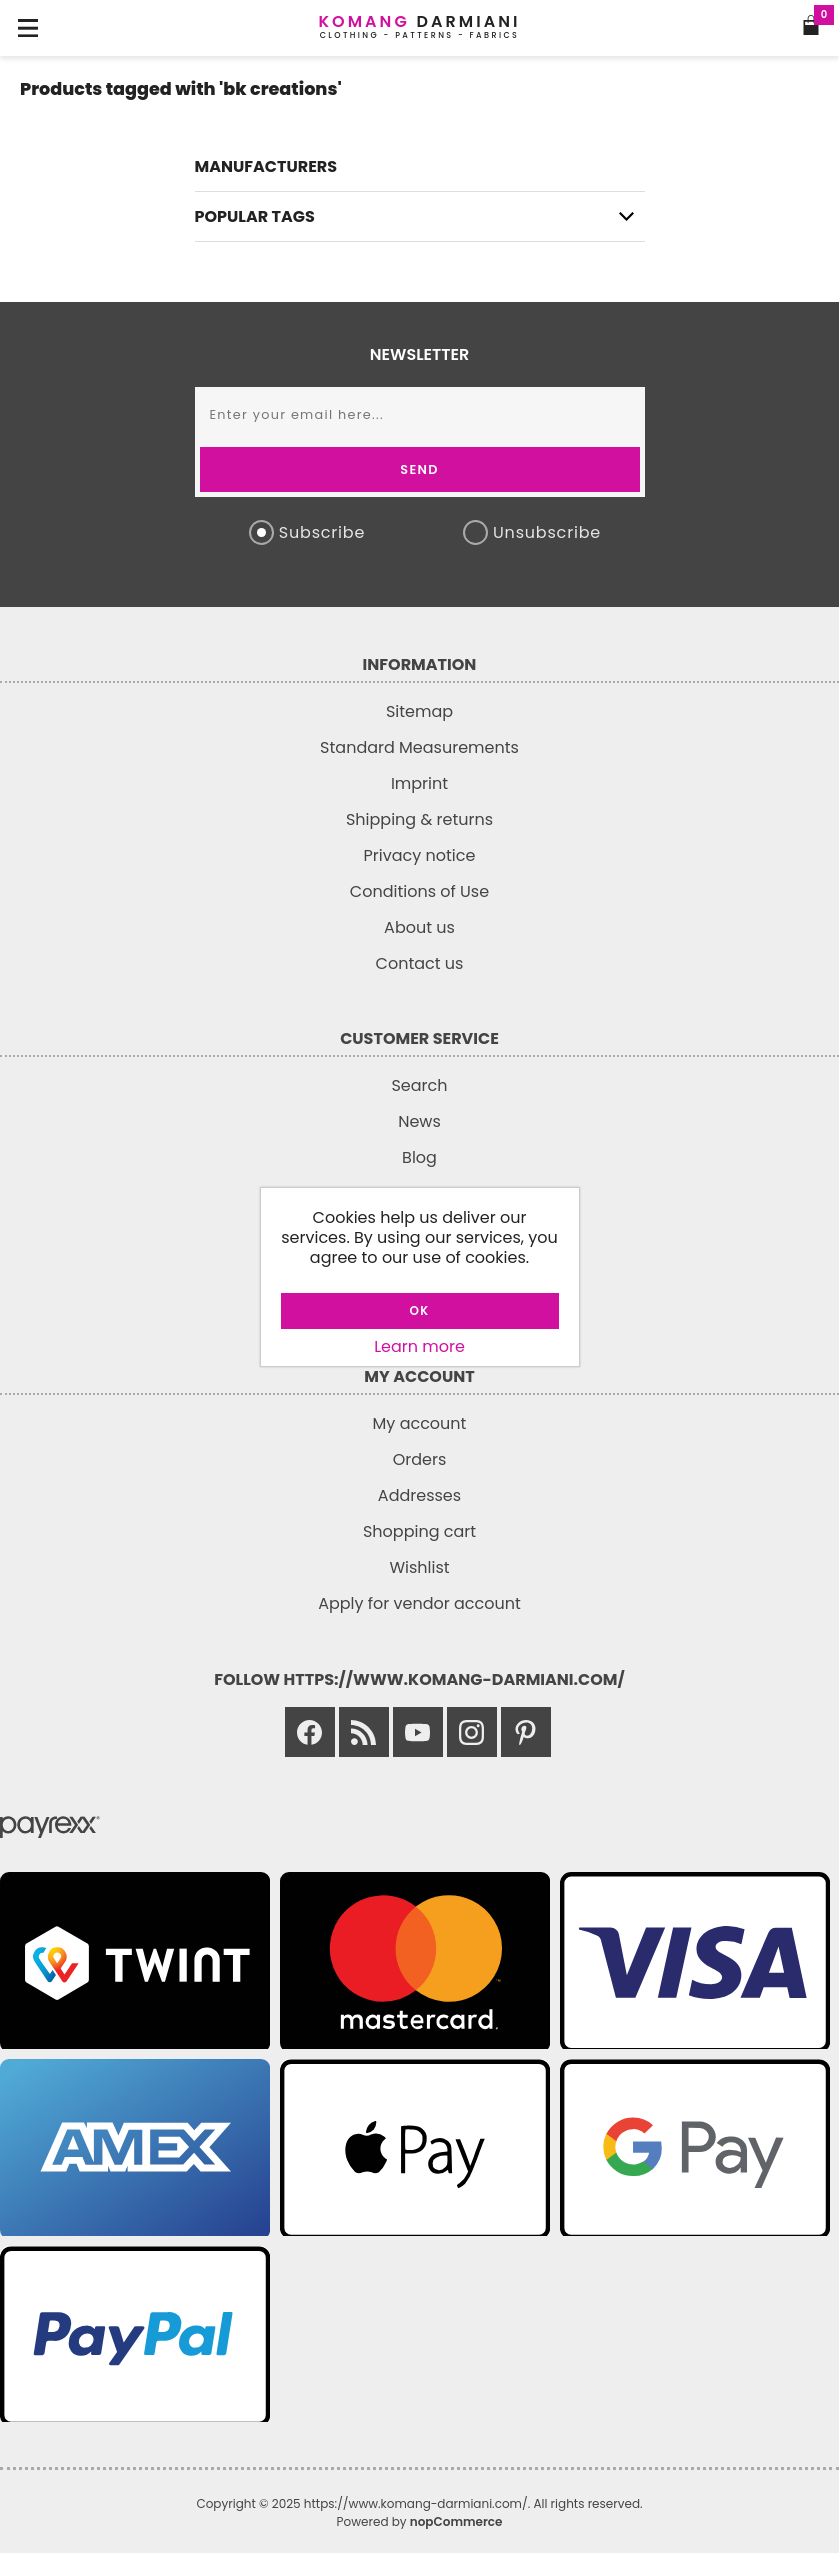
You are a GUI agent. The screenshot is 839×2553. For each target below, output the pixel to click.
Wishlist (419, 1567)
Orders (420, 1459)
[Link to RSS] (364, 1732)
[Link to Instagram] (472, 1732)
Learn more (419, 1346)
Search (419, 1085)
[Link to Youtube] (418, 1732)
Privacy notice (420, 855)
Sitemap (419, 711)
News (419, 1121)
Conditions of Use (419, 891)
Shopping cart (419, 1531)
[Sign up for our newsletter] (420, 414)
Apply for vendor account (419, 1603)
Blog (419, 1157)
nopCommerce (456, 2521)
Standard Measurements (419, 747)
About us (419, 927)
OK (420, 1310)
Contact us (420, 963)
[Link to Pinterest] (526, 1732)
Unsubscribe (547, 532)
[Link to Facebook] (310, 1732)
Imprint (419, 783)
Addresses (419, 1495)
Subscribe (322, 532)
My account (420, 1423)
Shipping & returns (419, 819)
